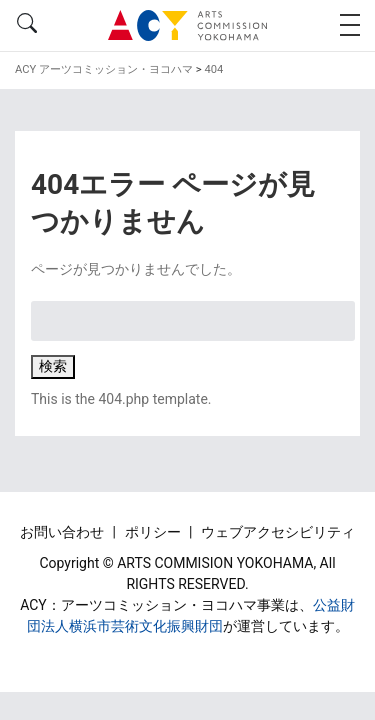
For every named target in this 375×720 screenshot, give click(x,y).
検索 (53, 366)
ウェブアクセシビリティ (278, 532)
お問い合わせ (63, 532)
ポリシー (154, 532)
